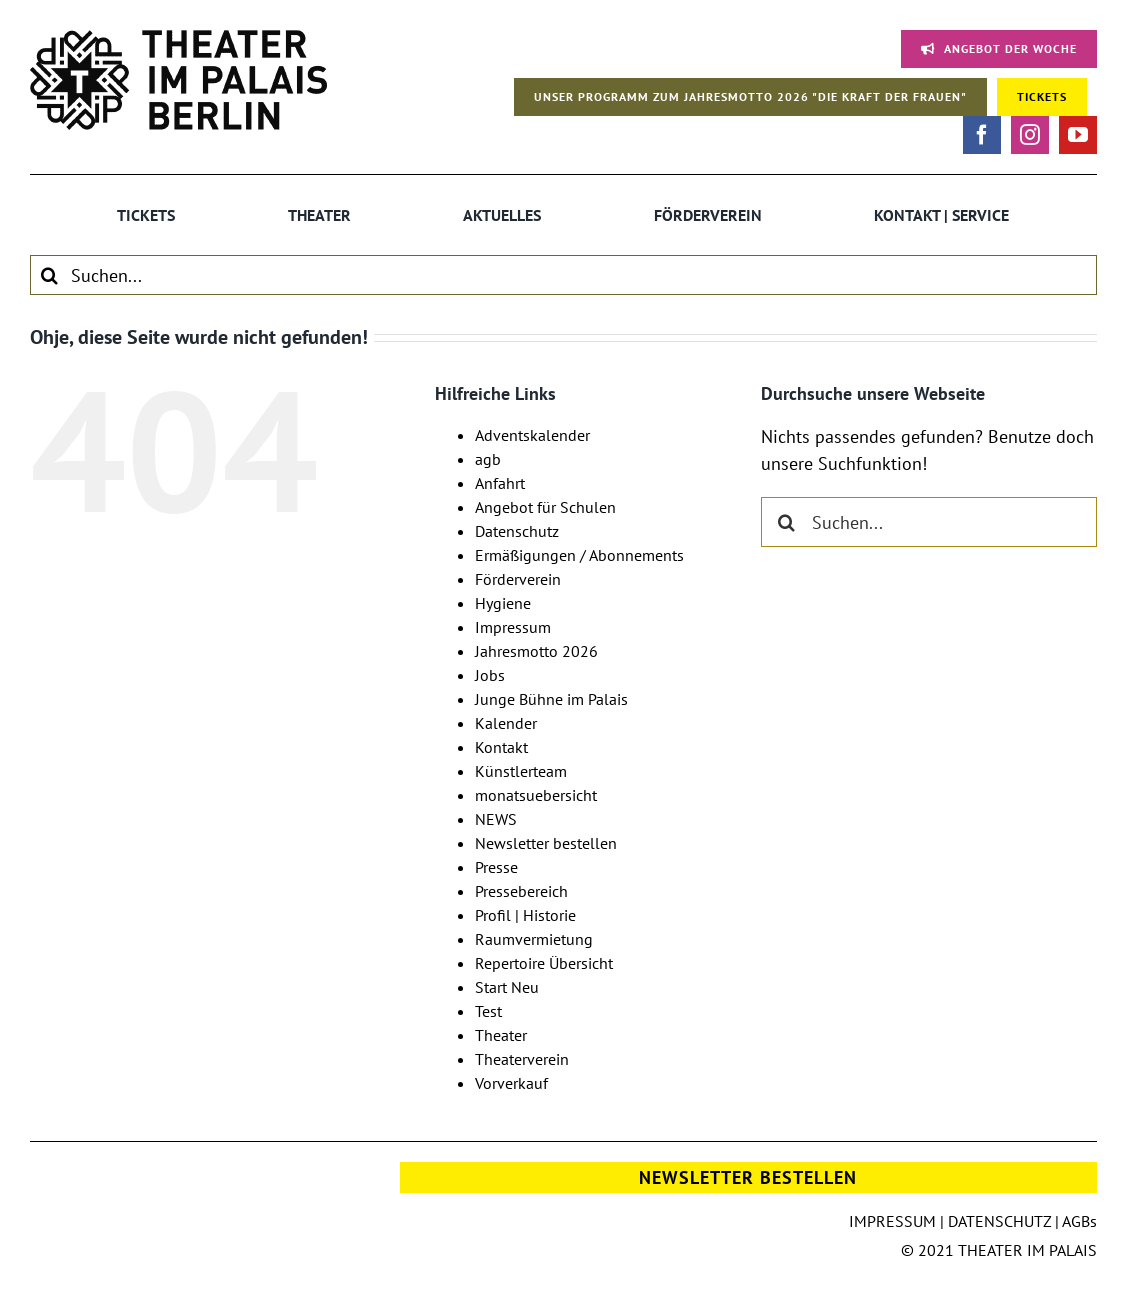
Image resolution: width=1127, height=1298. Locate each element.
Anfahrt (500, 483)
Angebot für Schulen (545, 507)
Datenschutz (517, 531)
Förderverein (518, 579)
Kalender (506, 723)
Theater (501, 1035)
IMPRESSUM (892, 1221)
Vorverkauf (511, 1083)
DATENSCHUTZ (999, 1221)
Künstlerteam (521, 771)
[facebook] (982, 135)
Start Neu (507, 987)
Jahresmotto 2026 (536, 651)
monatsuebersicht (536, 795)
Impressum (513, 627)
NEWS (496, 819)
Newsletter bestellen (546, 843)
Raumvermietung (534, 939)
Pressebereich (521, 891)
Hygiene (503, 603)
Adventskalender (532, 435)
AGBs (1079, 1221)
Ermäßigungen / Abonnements (579, 555)
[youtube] (1078, 135)
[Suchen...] (563, 275)
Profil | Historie (525, 915)
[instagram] (1030, 135)
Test (488, 1011)
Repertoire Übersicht (544, 963)
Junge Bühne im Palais (551, 699)
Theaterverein (522, 1059)
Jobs (490, 675)
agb (488, 459)
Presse (496, 867)
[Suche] (50, 275)
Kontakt (501, 747)
